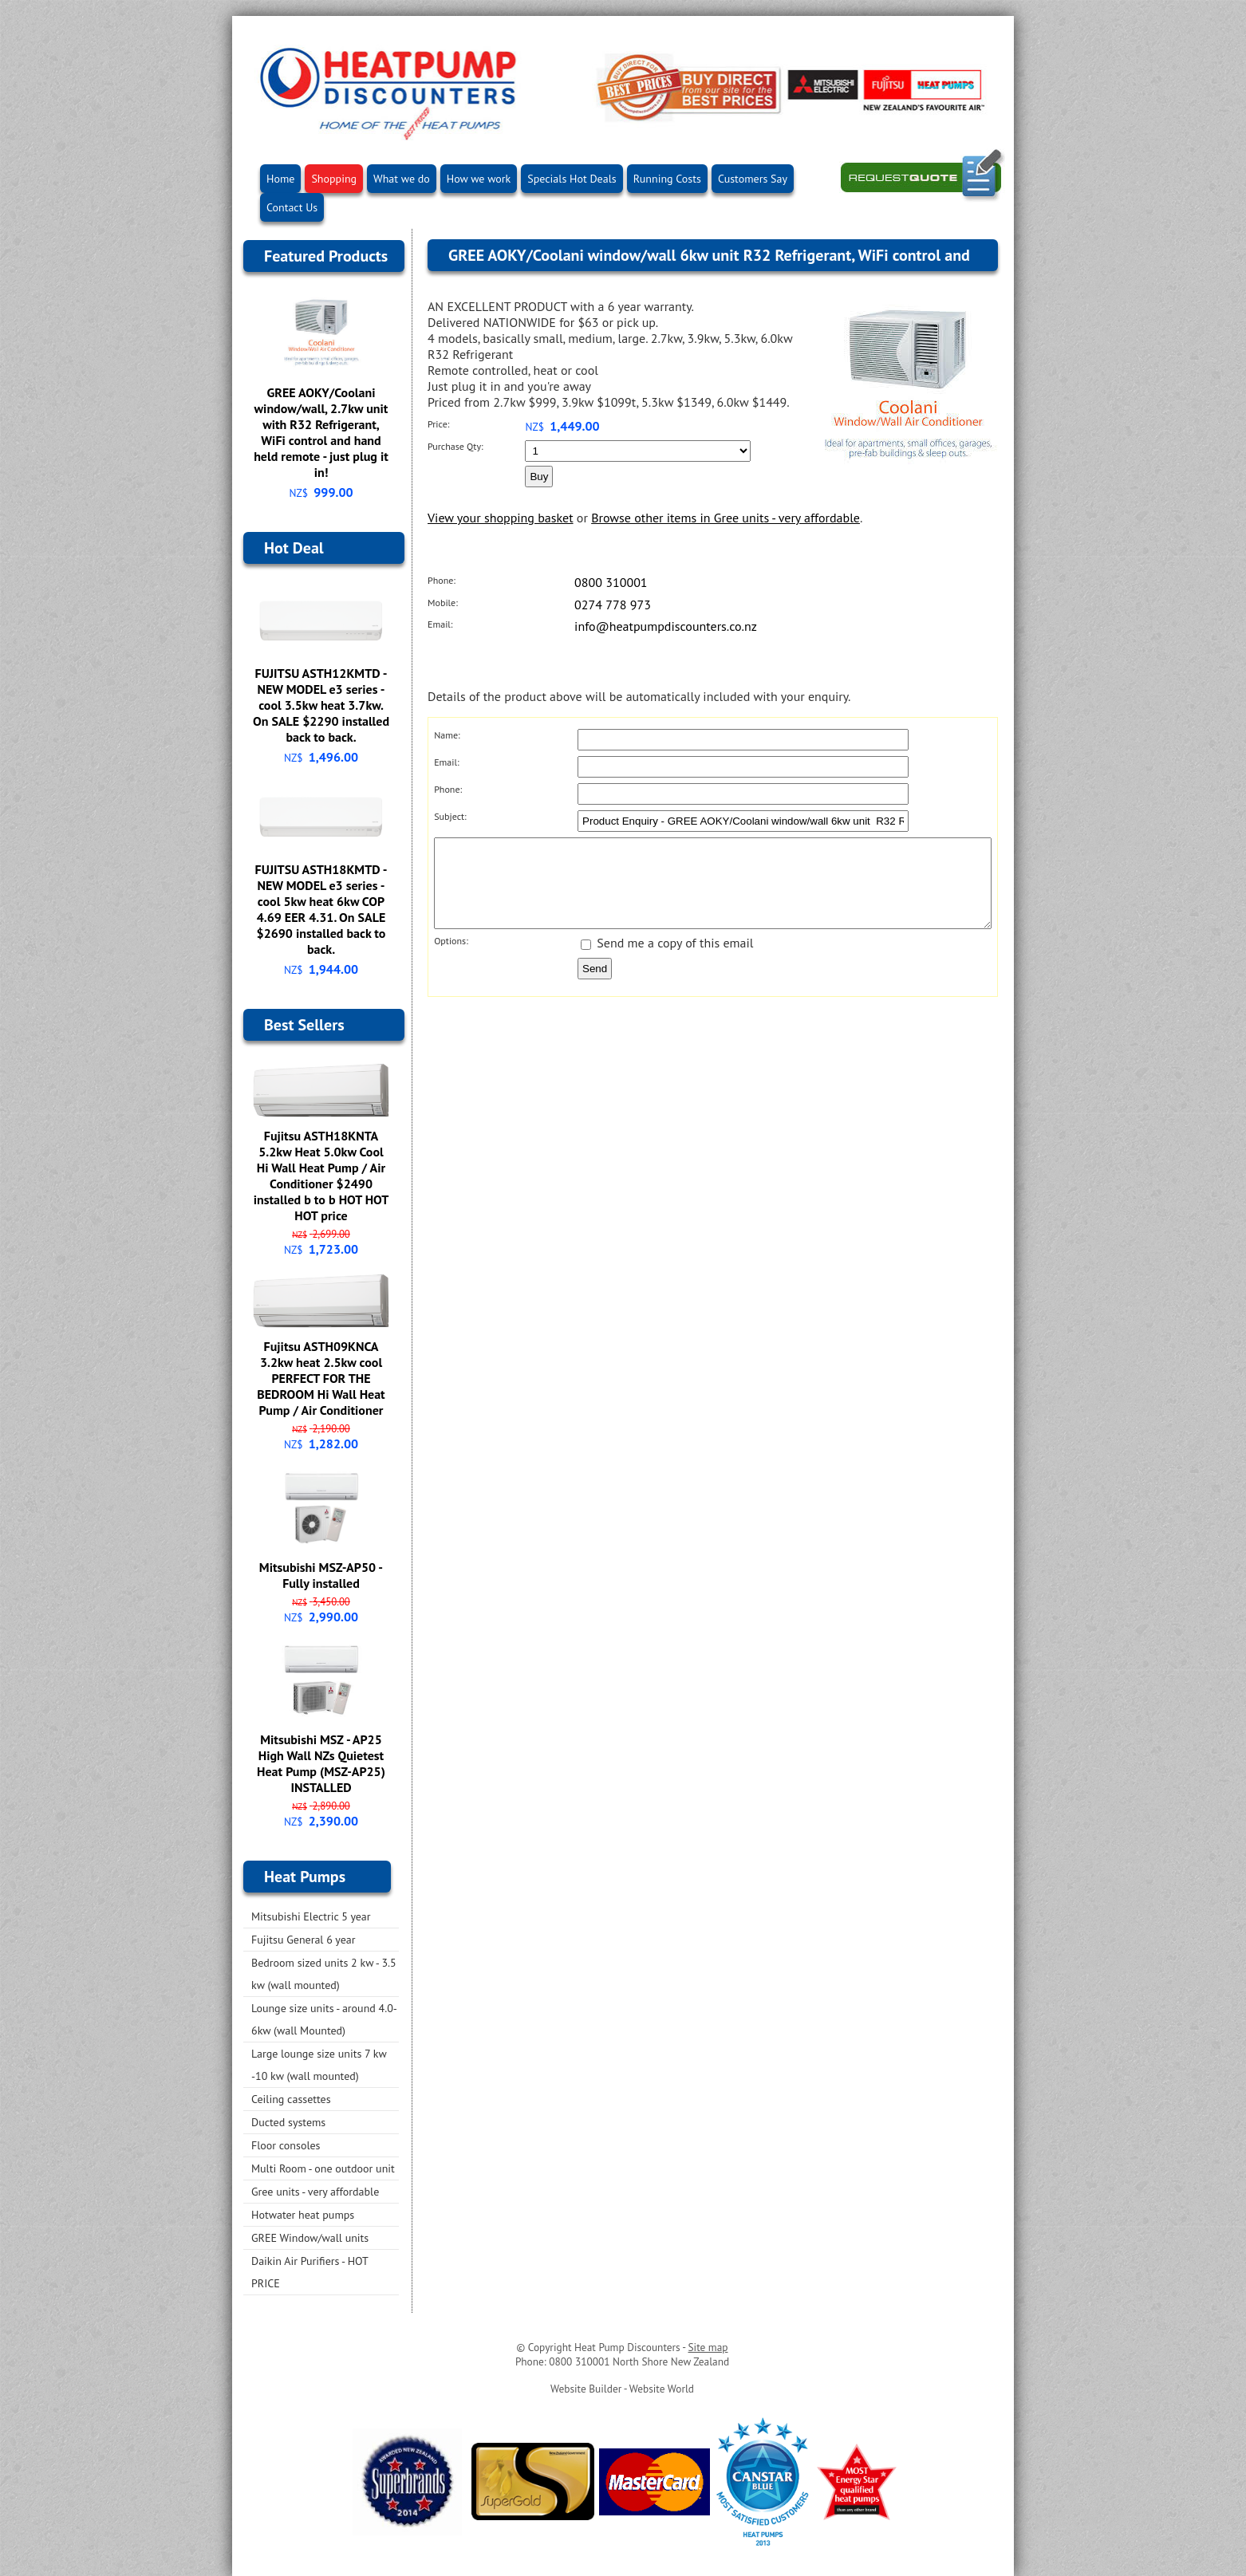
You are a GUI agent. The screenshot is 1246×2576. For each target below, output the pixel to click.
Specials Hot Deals (571, 178)
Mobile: (443, 603)
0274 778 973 (612, 604)
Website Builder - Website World (622, 2388)
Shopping (334, 178)
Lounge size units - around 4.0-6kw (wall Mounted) (324, 2019)
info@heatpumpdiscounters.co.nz (665, 626)
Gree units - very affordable (315, 2191)
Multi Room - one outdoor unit (323, 2168)
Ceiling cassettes (291, 2099)
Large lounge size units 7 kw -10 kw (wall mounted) (319, 2064)
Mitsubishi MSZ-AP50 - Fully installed (321, 1575)
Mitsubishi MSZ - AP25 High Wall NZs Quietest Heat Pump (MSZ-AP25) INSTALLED (321, 1763)
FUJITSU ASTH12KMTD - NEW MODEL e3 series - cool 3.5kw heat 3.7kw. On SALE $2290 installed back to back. (321, 705)
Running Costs (667, 178)
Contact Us (291, 207)
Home (280, 178)
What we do (401, 178)
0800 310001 (610, 582)
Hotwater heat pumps (302, 2215)
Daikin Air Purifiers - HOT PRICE (310, 2272)
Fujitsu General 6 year (303, 1939)
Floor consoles (285, 2145)
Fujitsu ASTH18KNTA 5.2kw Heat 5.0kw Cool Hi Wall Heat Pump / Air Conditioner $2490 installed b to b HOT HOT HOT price (321, 1175)
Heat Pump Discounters (627, 2347)
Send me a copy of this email (667, 959)
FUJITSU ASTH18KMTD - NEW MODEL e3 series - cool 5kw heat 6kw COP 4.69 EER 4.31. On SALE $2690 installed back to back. (321, 909)
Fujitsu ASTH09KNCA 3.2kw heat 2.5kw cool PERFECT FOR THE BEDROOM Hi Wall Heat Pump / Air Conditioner (320, 1378)
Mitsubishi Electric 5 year (311, 1916)
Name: (447, 735)
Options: (451, 957)
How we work (479, 178)
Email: (440, 624)
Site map (707, 2347)
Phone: (441, 580)
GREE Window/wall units (310, 2238)
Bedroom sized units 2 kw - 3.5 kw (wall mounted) (323, 1974)
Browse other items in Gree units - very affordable (725, 518)
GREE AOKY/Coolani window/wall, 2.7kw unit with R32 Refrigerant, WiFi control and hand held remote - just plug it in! (321, 432)
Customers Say (752, 178)
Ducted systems (288, 2122)
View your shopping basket (501, 518)
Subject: (450, 816)
